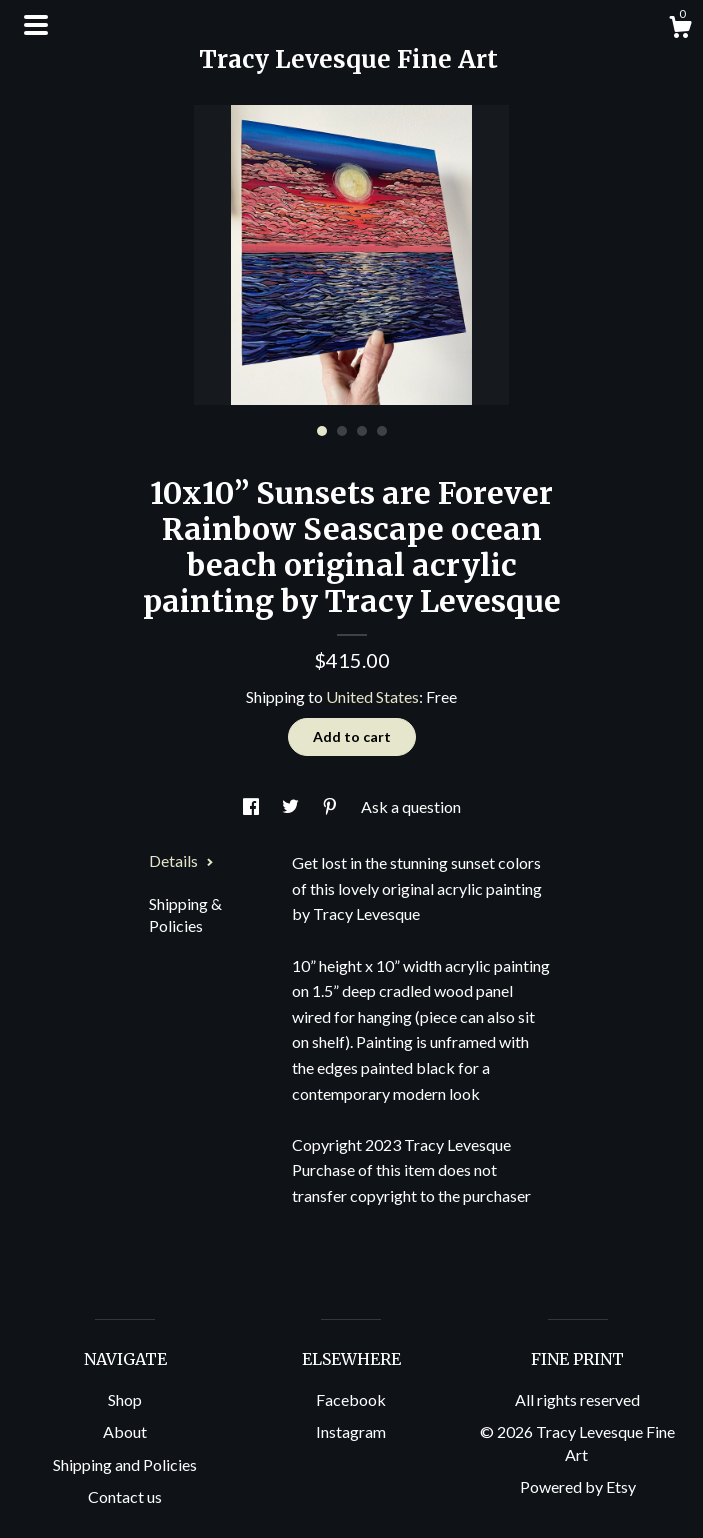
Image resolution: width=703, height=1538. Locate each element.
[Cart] (680, 30)
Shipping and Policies (125, 1464)
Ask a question (411, 806)
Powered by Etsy (578, 1486)
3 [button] (362, 431)
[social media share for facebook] (252, 806)
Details (181, 860)
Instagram (351, 1431)
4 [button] (382, 431)
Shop (125, 1399)
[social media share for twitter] (292, 806)
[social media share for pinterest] (331, 806)
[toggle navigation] (36, 25)
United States (372, 696)
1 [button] (322, 431)
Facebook (351, 1399)
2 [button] (342, 431)
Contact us (125, 1496)
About (125, 1431)
